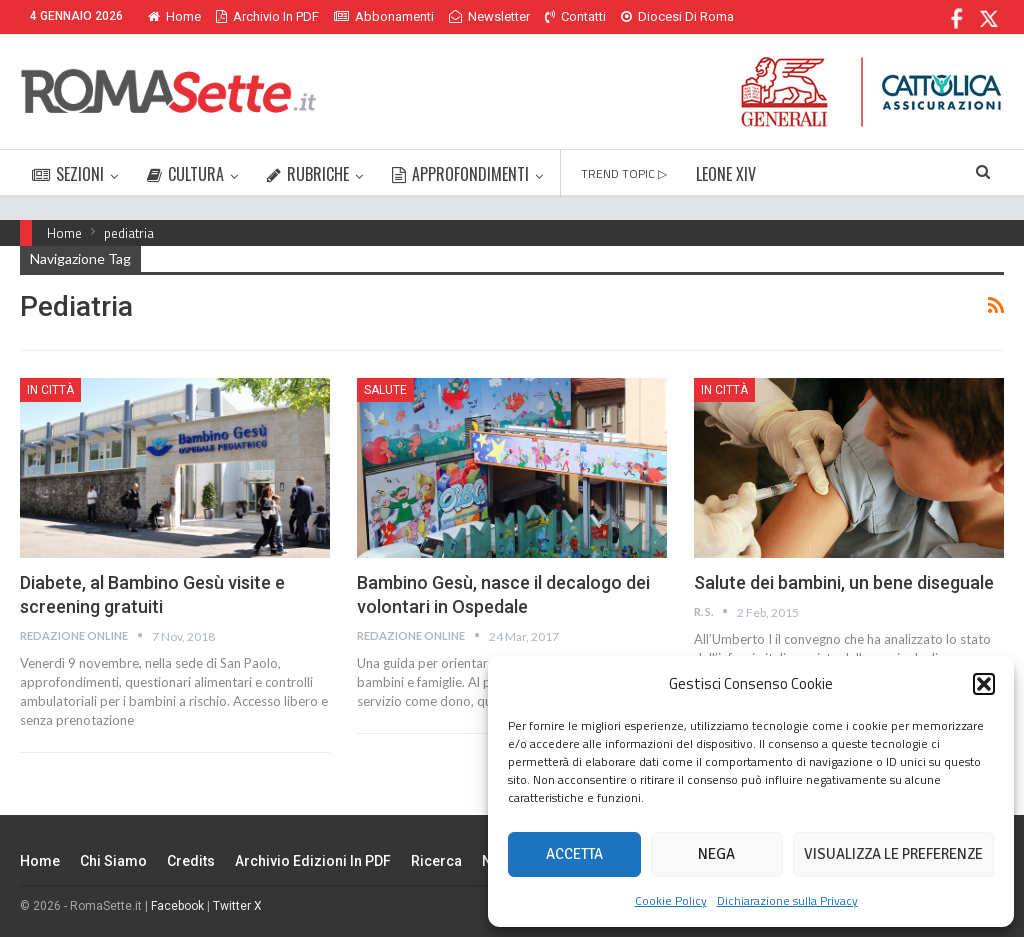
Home (174, 16)
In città (50, 390)
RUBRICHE (308, 174)
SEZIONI (68, 174)
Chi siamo (113, 861)
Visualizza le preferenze (893, 854)
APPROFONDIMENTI (460, 174)
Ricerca (436, 861)
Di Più (642, 16)
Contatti (575, 16)
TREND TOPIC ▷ (624, 173)
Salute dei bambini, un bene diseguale (844, 582)
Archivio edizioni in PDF (313, 861)
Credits (191, 861)
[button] (984, 684)
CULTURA (185, 174)
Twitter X (237, 906)
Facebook (177, 906)
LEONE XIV (726, 174)
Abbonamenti (384, 16)
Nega (716, 854)
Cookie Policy (671, 900)
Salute (385, 390)
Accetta (574, 854)
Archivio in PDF (267, 16)
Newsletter (489, 16)
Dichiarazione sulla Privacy (787, 900)
